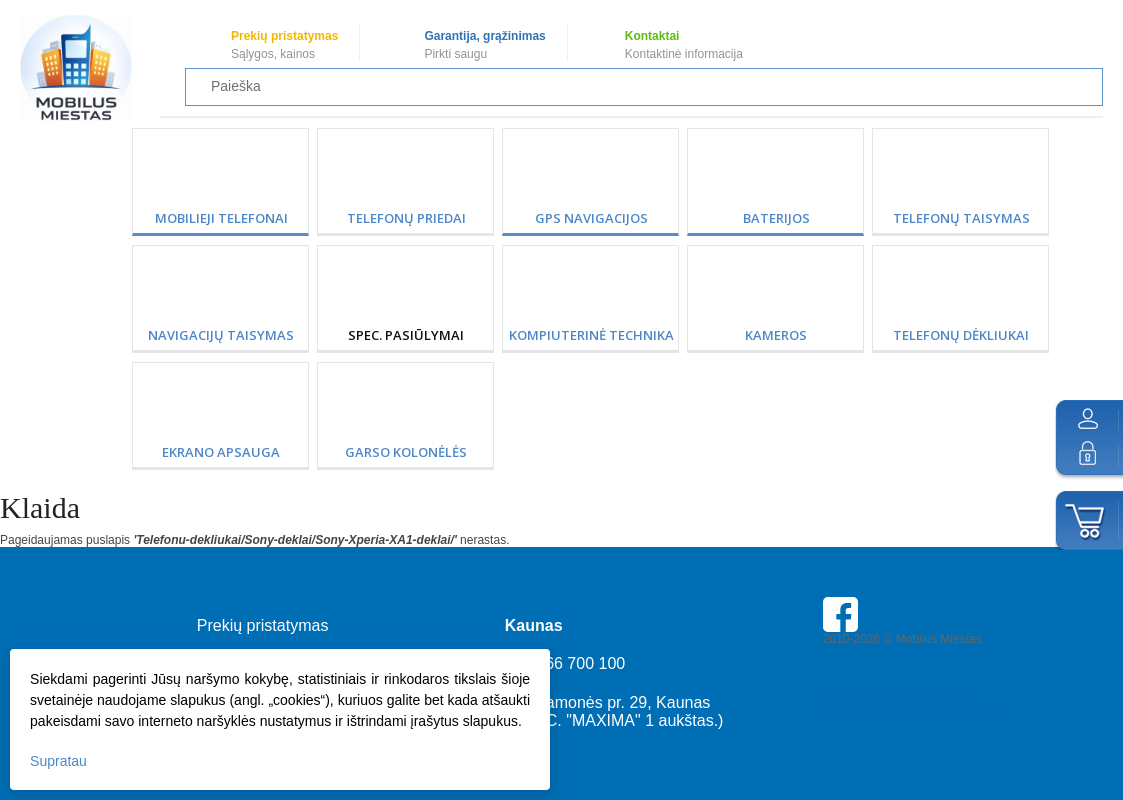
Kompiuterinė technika (591, 335)
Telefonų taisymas (961, 218)
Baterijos (776, 218)
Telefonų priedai (406, 218)
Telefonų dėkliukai (961, 335)
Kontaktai (652, 36)
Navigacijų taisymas (221, 335)
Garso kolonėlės (406, 452)
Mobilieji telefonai (221, 218)
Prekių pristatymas (284, 36)
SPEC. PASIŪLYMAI (406, 335)
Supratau (58, 761)
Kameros (776, 335)
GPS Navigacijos (591, 218)
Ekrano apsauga (221, 452)
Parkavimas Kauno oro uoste (900, 695)
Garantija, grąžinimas (484, 36)
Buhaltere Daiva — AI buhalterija (909, 709)
